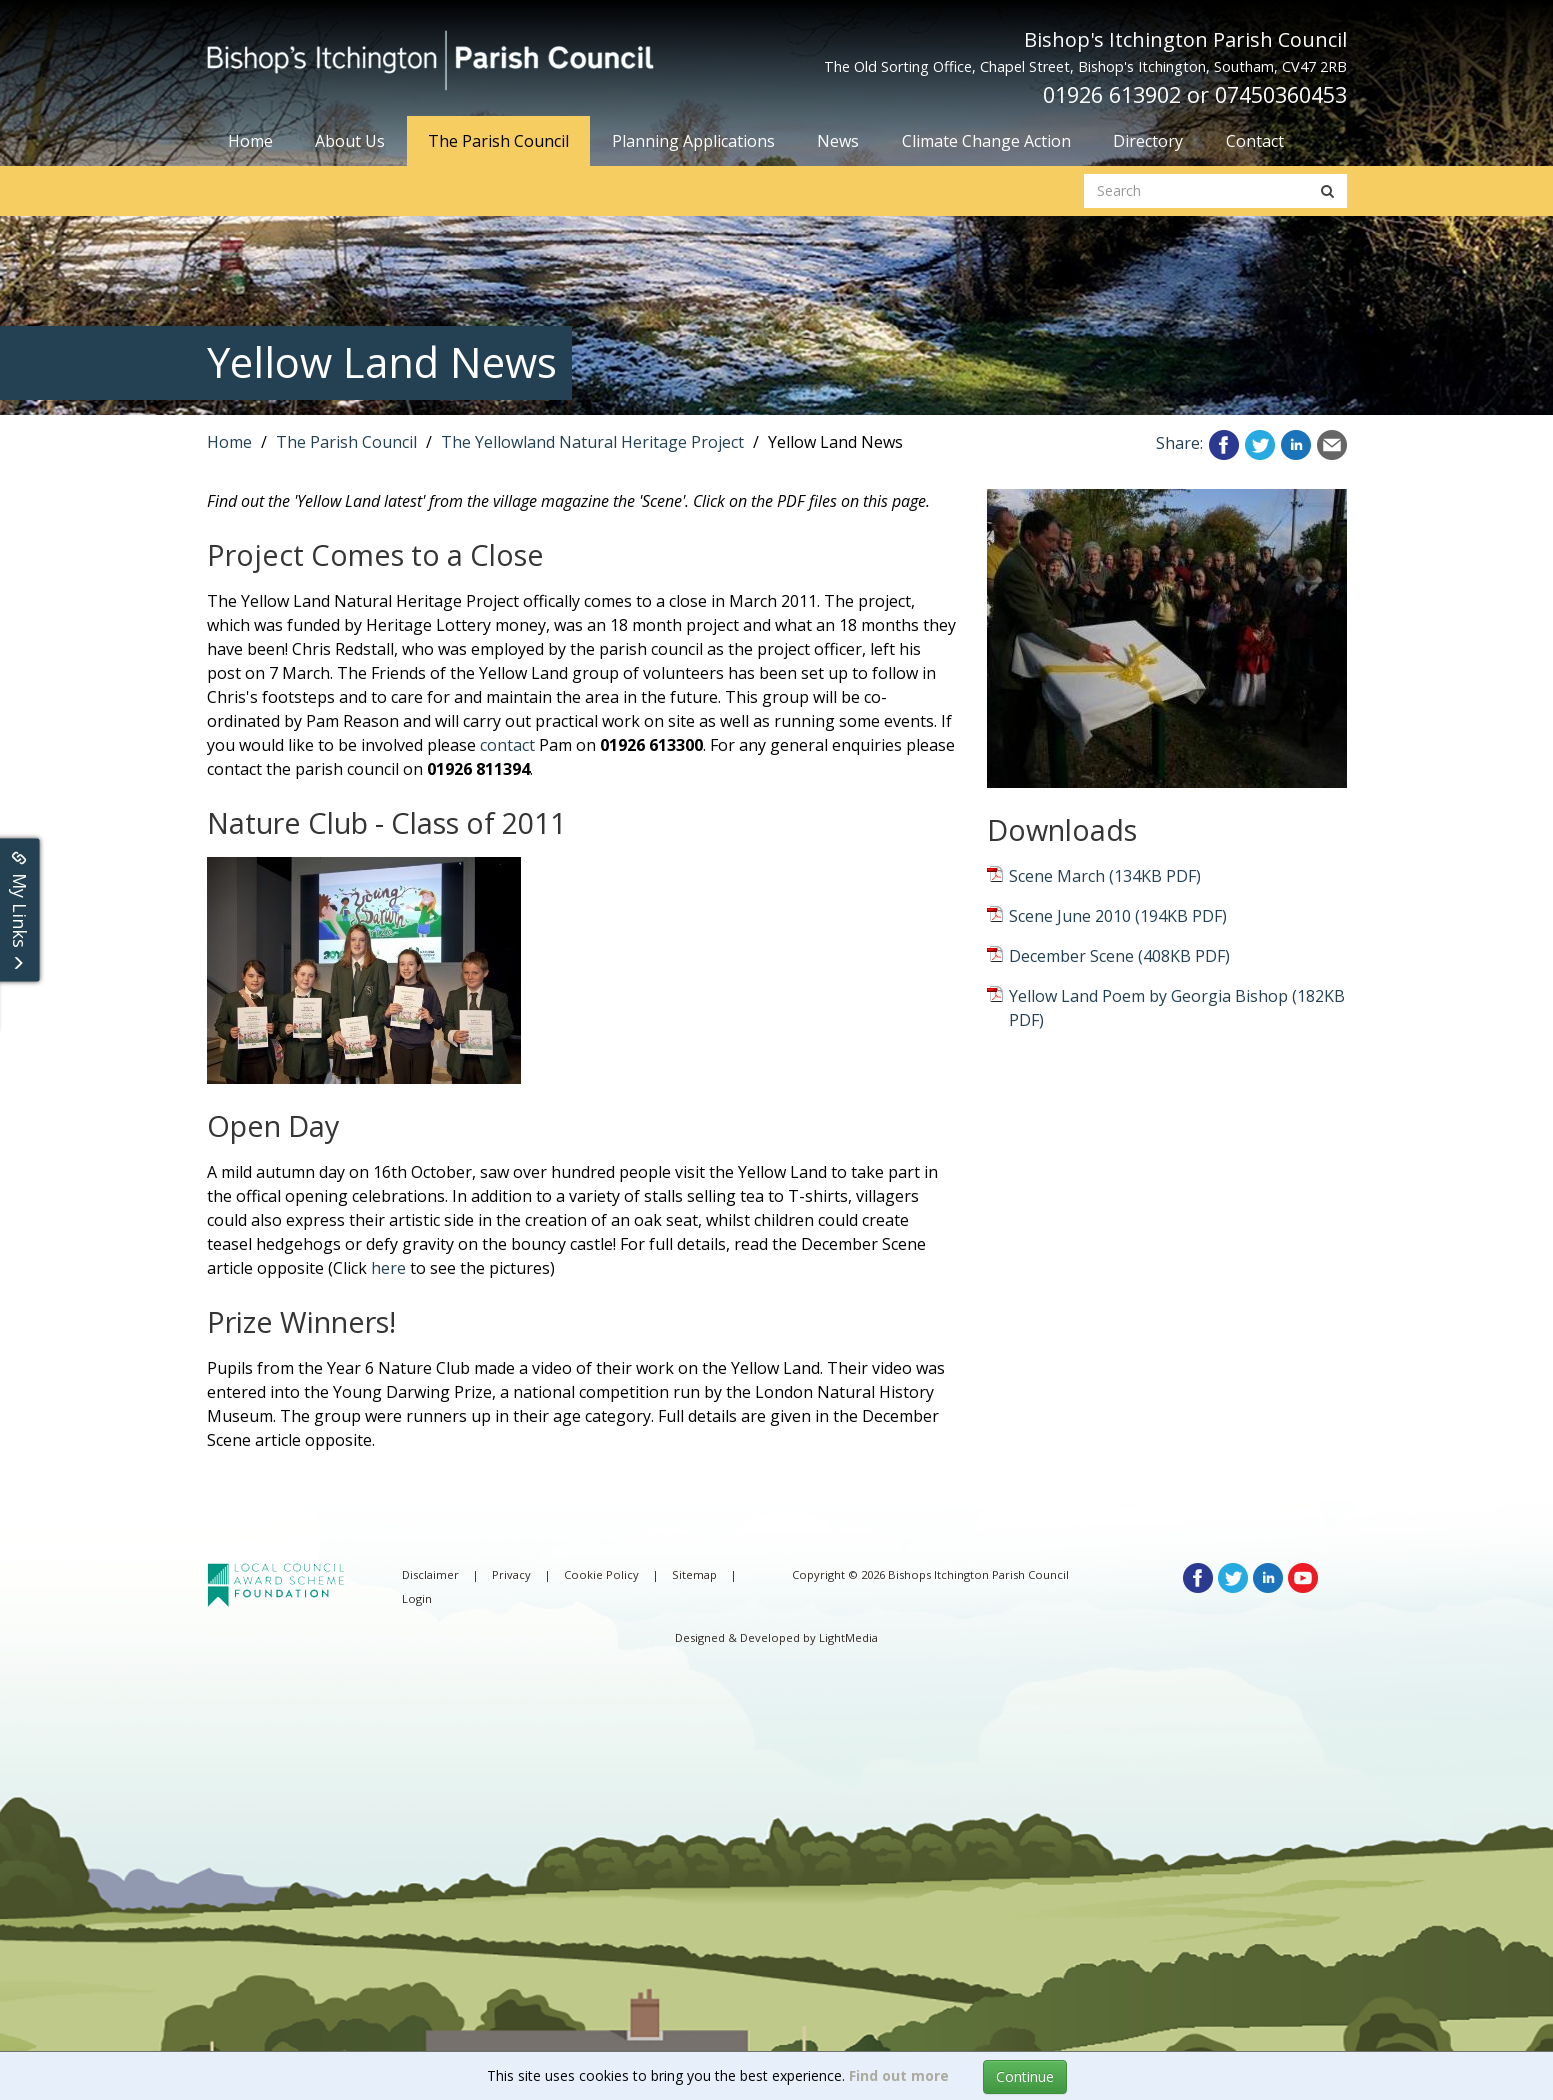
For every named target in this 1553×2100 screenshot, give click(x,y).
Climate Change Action (986, 141)
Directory (1148, 141)
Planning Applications (693, 141)
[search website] (1196, 191)
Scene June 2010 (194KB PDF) (1118, 916)
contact (507, 745)
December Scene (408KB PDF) (1119, 956)
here (388, 1268)
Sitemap (694, 1574)
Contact (1255, 141)
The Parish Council (498, 141)
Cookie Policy (601, 1574)
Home (250, 141)
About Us (350, 141)
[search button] (1327, 191)
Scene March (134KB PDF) (1105, 876)
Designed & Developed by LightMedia (776, 1637)
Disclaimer (430, 1574)
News (838, 141)
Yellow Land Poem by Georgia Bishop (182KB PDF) (1177, 1008)
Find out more (899, 2075)
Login (417, 1598)
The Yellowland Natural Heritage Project (592, 442)
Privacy (511, 1574)
